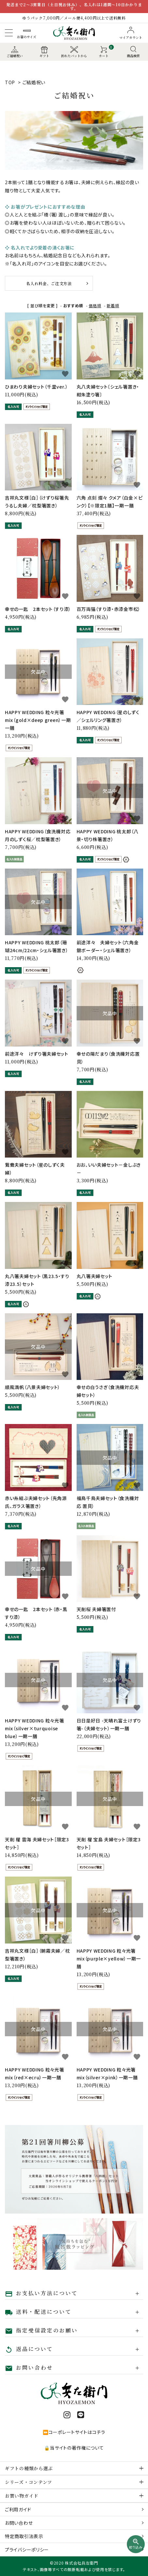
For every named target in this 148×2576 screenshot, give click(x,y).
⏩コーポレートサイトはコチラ (74, 2432)
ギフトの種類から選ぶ (29, 2468)
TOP (10, 82)
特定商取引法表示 (24, 2536)
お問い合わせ (19, 2523)
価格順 (95, 305)
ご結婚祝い (34, 82)
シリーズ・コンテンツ (28, 2482)
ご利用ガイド (18, 2509)
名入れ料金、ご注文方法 (49, 283)
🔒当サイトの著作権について (74, 2447)
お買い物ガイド (21, 2495)
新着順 (113, 305)
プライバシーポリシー (27, 2549)
